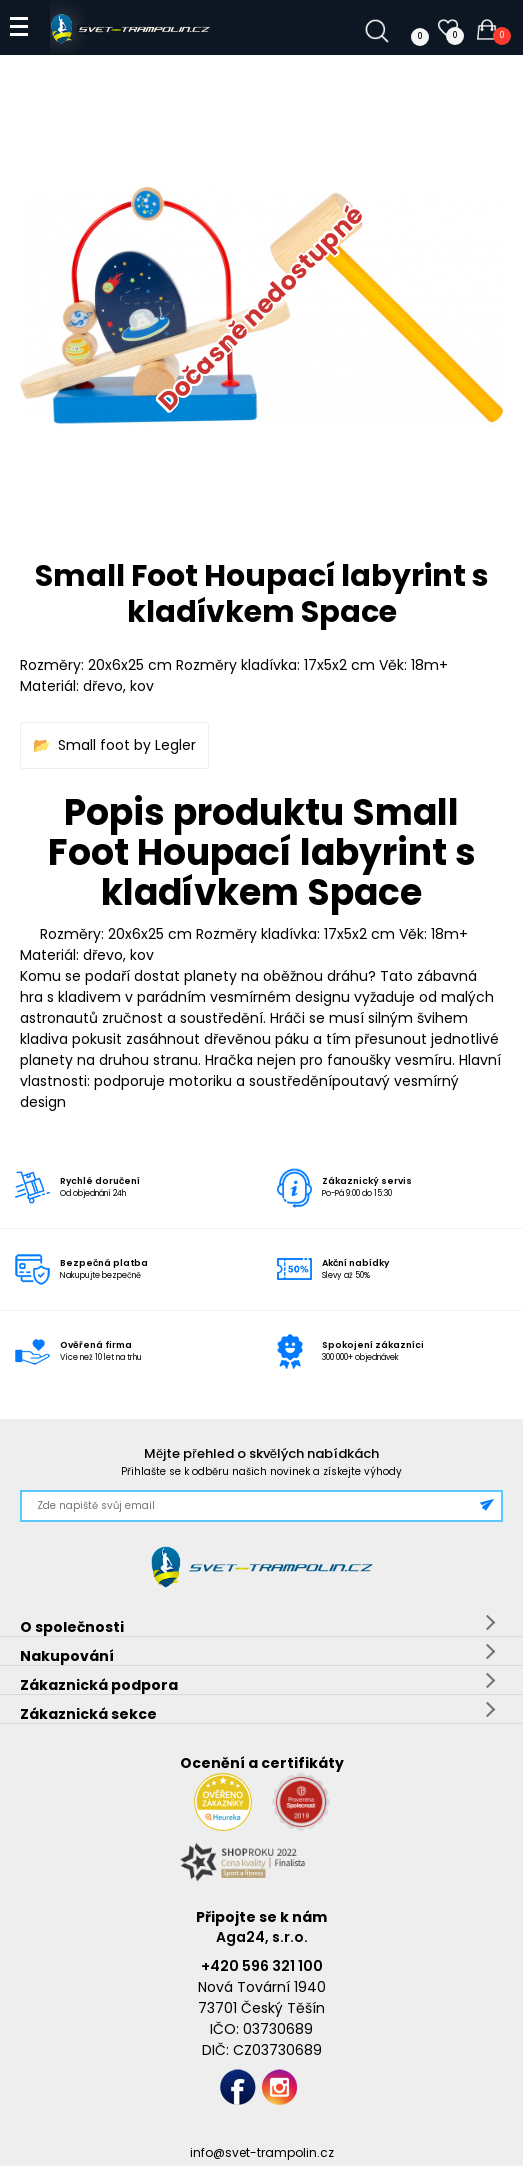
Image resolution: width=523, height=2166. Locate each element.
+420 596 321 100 (262, 1966)
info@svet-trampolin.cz (262, 2152)
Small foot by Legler (127, 745)
